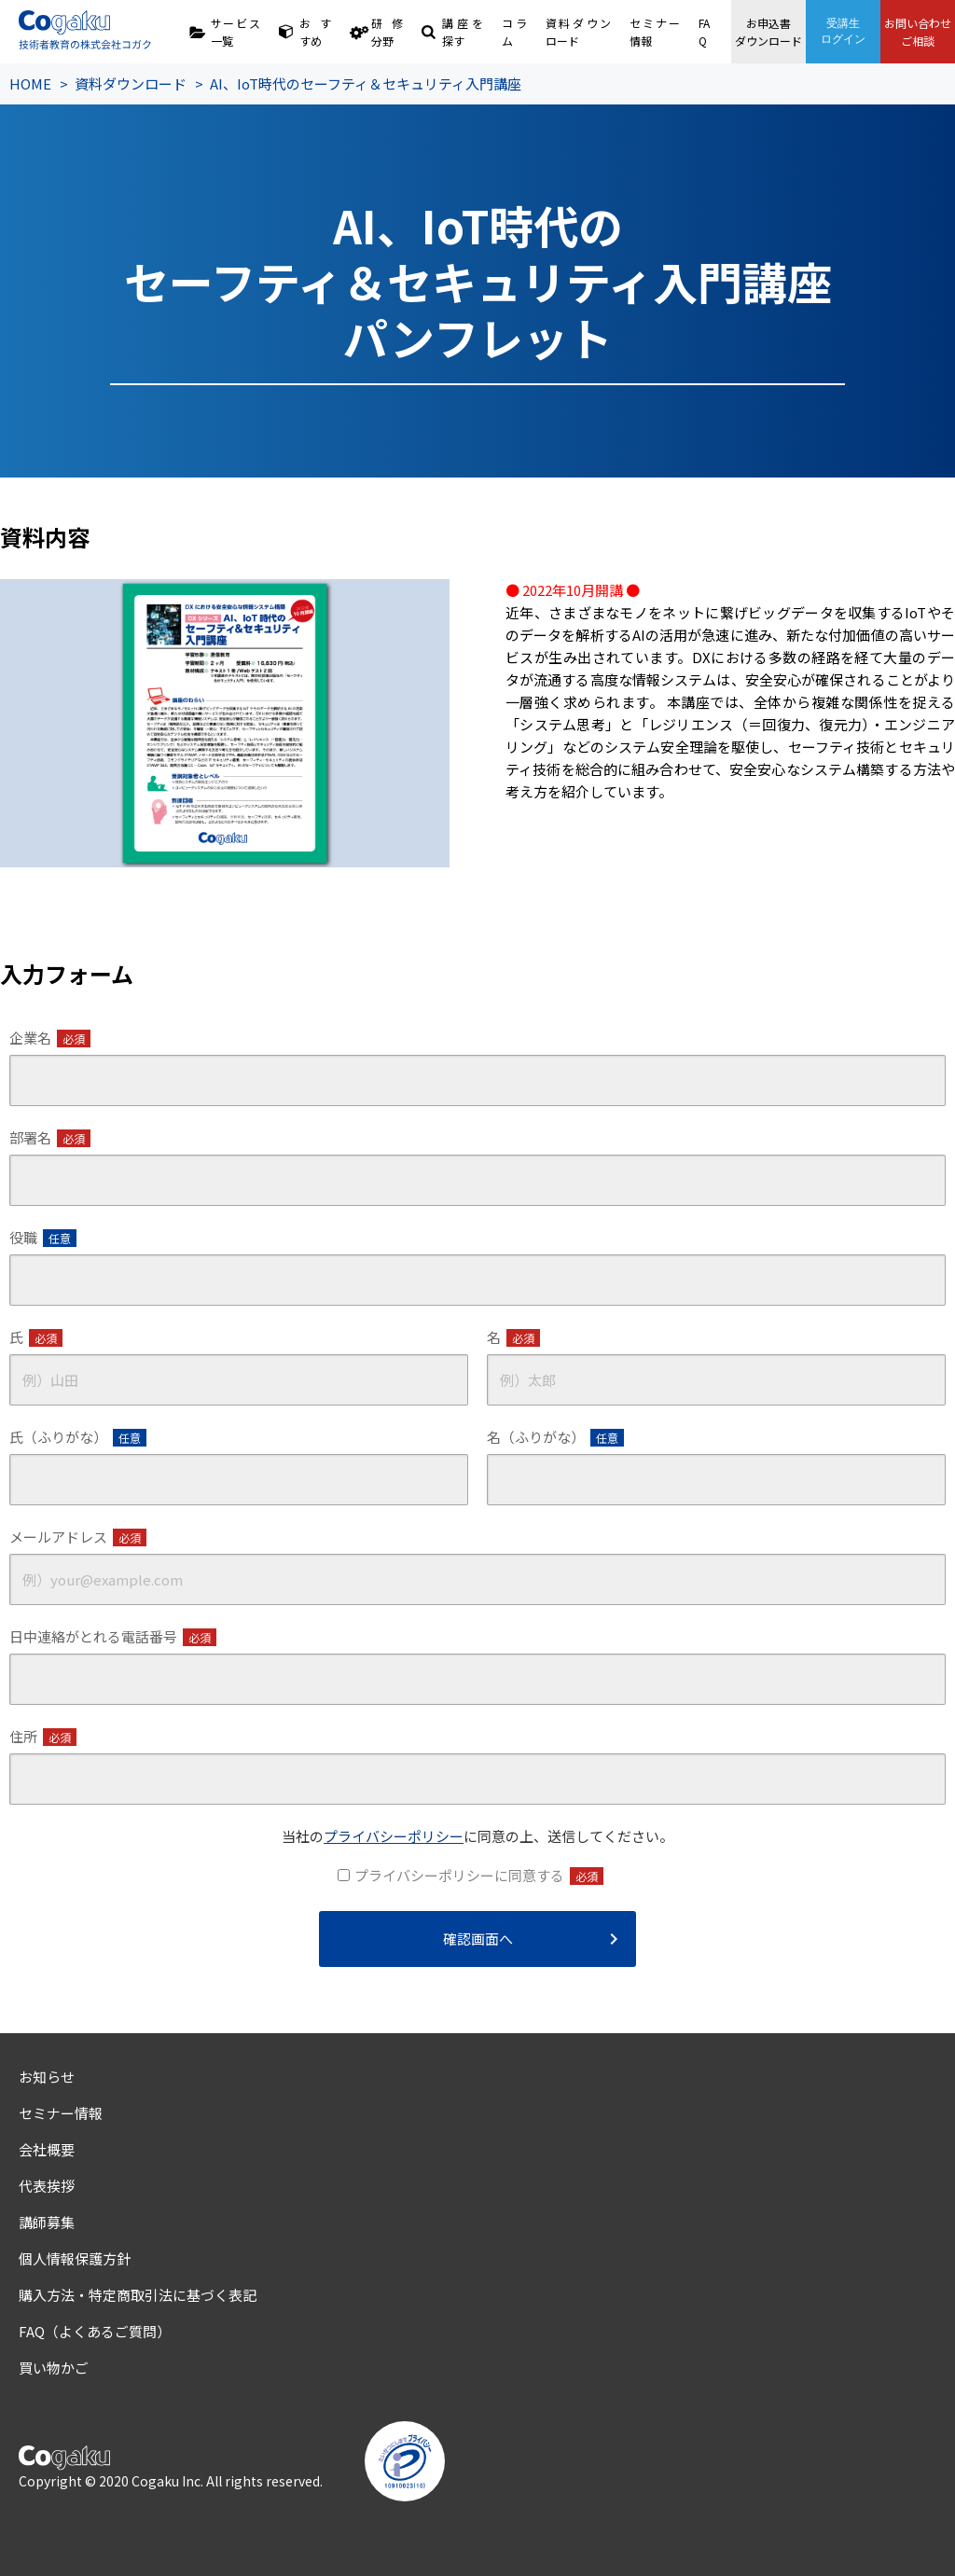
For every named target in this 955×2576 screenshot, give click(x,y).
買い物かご (54, 2367)
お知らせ (47, 2076)
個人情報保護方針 (75, 2258)
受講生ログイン (843, 31)
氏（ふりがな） (77, 1437)
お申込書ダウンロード (768, 31)
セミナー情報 (654, 31)
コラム (514, 31)
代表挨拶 (47, 2185)
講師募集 (47, 2222)
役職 (42, 1237)
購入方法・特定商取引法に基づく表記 (137, 2295)
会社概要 (47, 2149)
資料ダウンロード (579, 31)
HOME (30, 83)
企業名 (49, 1038)
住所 (42, 1736)
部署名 (49, 1138)
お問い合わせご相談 (917, 31)
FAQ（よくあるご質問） (95, 2331)
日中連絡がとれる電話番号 (112, 1637)
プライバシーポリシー (394, 1836)
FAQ (704, 31)
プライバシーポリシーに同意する (478, 1875)
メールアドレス (77, 1537)
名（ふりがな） (555, 1437)
